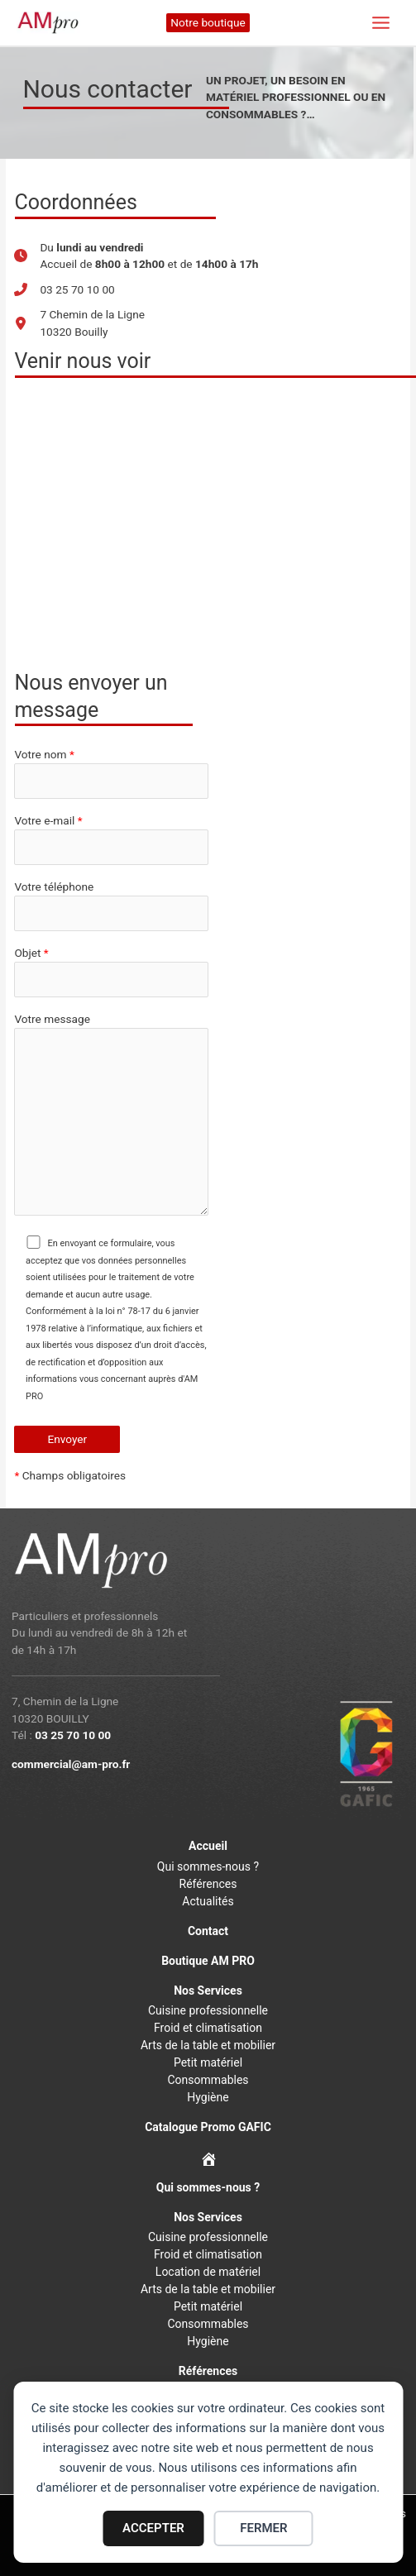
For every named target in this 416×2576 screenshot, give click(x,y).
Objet (111, 971)
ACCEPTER (153, 2528)
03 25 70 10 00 (73, 1735)
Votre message (111, 1116)
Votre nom (111, 773)
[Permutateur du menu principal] (381, 23)
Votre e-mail (111, 839)
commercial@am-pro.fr (71, 1764)
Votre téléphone (111, 905)
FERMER (263, 2528)
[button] (208, 23)
